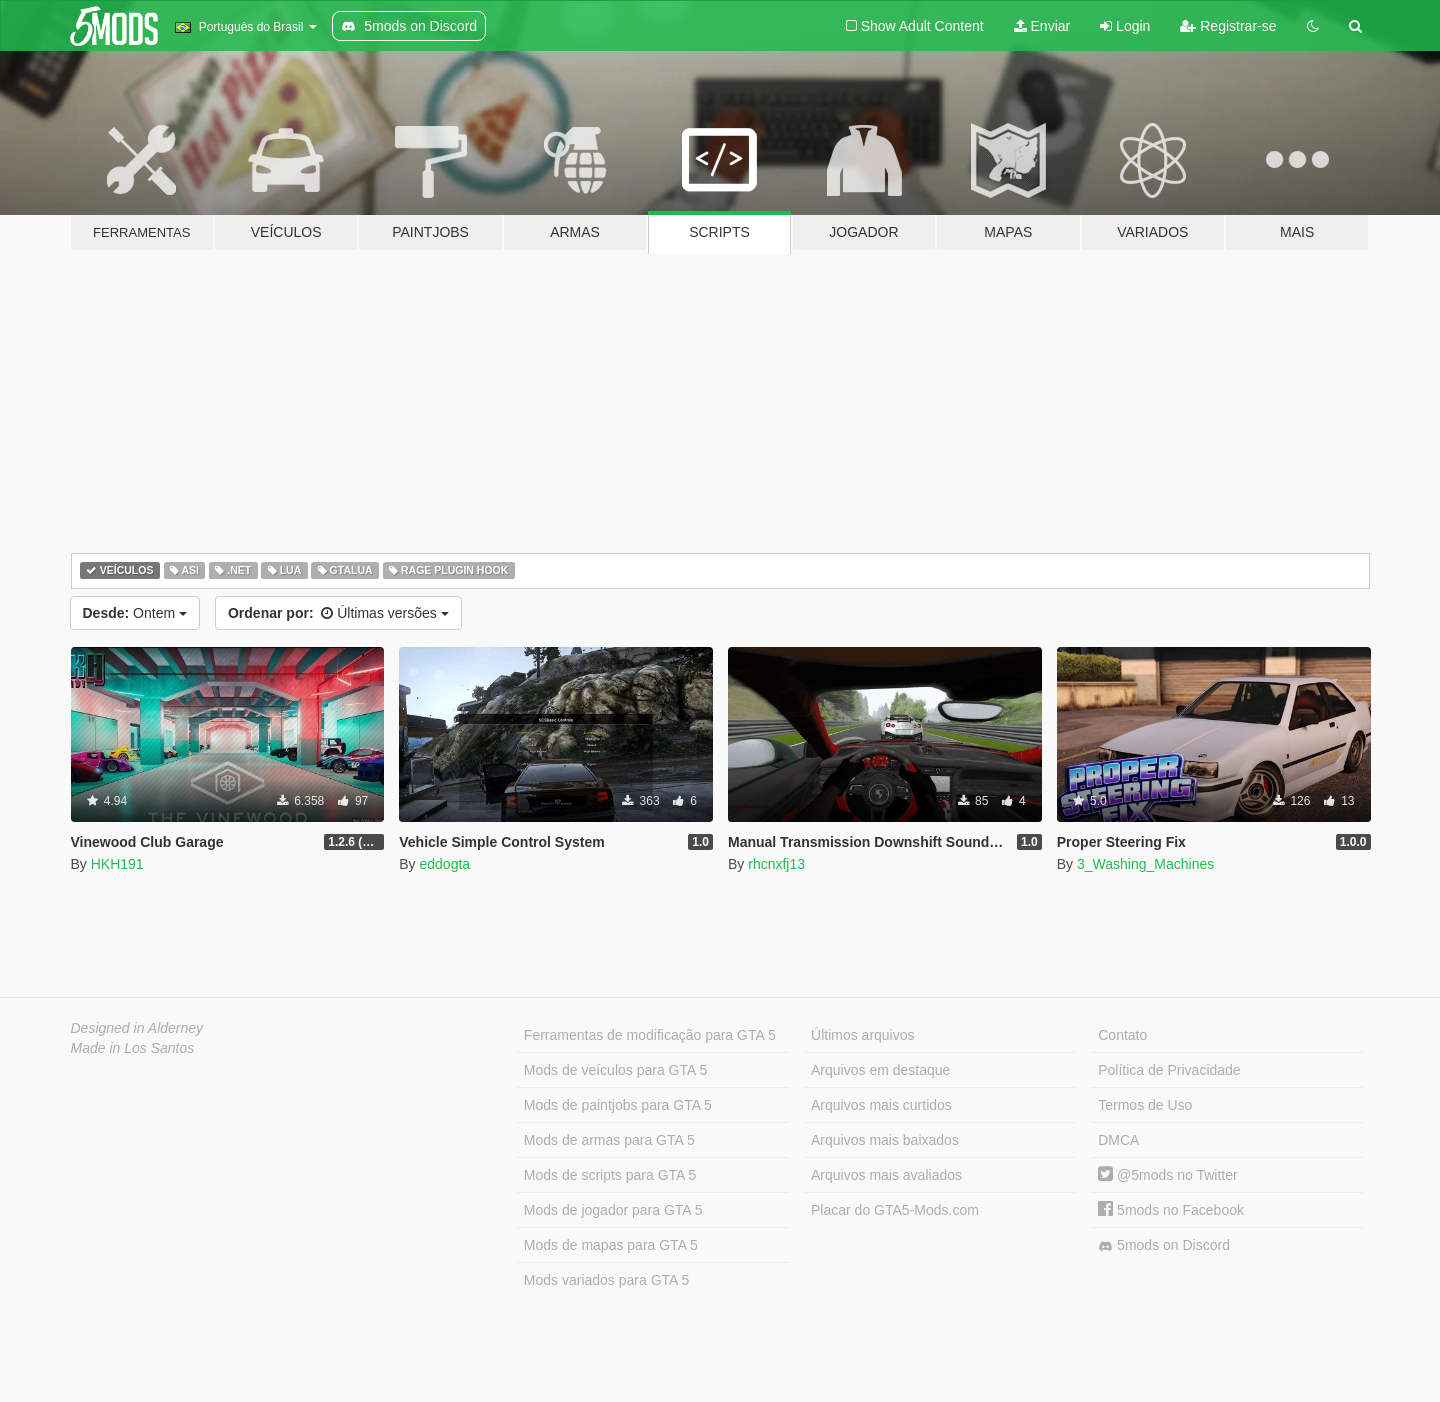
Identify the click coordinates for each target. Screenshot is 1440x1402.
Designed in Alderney (137, 1028)
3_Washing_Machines (1145, 864)
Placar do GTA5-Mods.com (895, 1210)
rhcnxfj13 (776, 864)
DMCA (1118, 1140)
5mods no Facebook (1171, 1210)
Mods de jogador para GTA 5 (613, 1210)
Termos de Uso (1145, 1105)
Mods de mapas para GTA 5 (611, 1245)
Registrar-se (1228, 26)
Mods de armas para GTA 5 (609, 1140)
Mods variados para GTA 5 (606, 1280)
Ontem (135, 613)
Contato (1122, 1035)
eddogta (444, 864)
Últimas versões (338, 613)
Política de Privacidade (1169, 1070)
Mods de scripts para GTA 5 (610, 1175)
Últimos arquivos (862, 1035)
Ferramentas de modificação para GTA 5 (650, 1035)
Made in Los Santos (133, 1048)
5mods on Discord (1164, 1245)
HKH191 (117, 864)
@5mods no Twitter (1167, 1175)
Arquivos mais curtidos (881, 1105)
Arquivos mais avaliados (886, 1175)
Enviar (1042, 26)
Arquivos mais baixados (885, 1140)
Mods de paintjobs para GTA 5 (618, 1105)
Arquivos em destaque (880, 1070)
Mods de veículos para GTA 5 (615, 1070)
